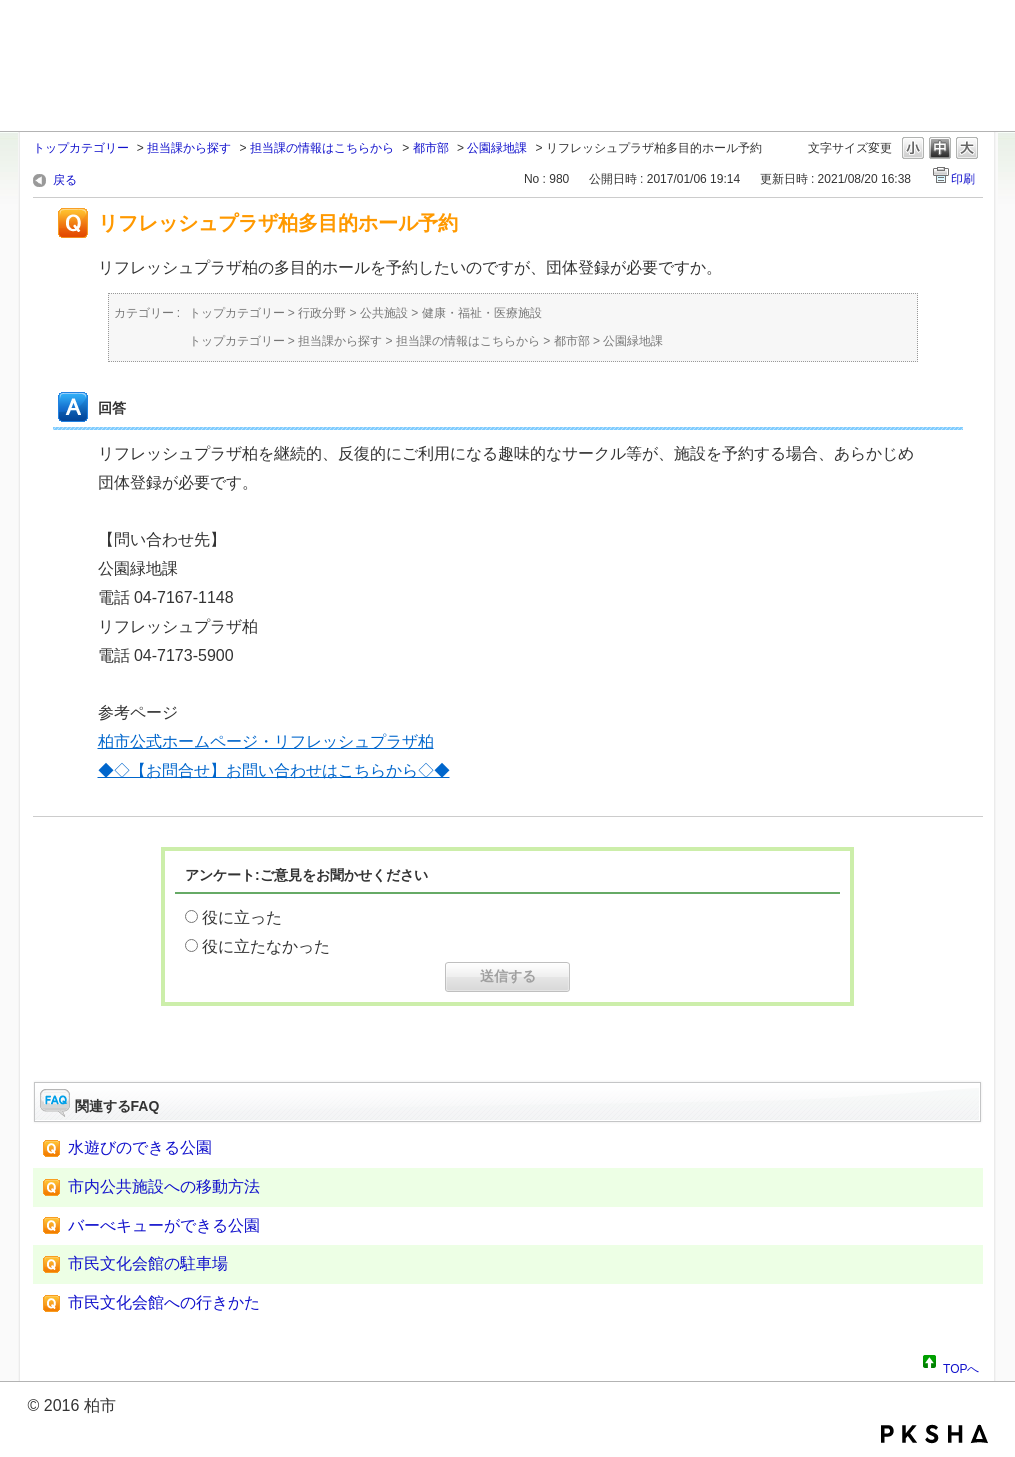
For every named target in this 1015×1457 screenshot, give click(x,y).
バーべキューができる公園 (164, 1225)
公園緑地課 (497, 148)
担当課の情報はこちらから (322, 148)
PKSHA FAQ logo (934, 1434)
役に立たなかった (266, 946)
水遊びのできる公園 (140, 1147)
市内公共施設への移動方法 (164, 1186)
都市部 (431, 148)
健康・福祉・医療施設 (482, 313)
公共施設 (384, 313)
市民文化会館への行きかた (164, 1302)
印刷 (963, 179)
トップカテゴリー (81, 148)
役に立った (242, 917)
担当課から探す (189, 148)
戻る (65, 180)
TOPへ (961, 1366)
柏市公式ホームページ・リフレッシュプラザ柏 (266, 741)
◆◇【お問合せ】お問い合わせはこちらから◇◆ (274, 770)
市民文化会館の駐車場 (148, 1263)
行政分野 (322, 313)
